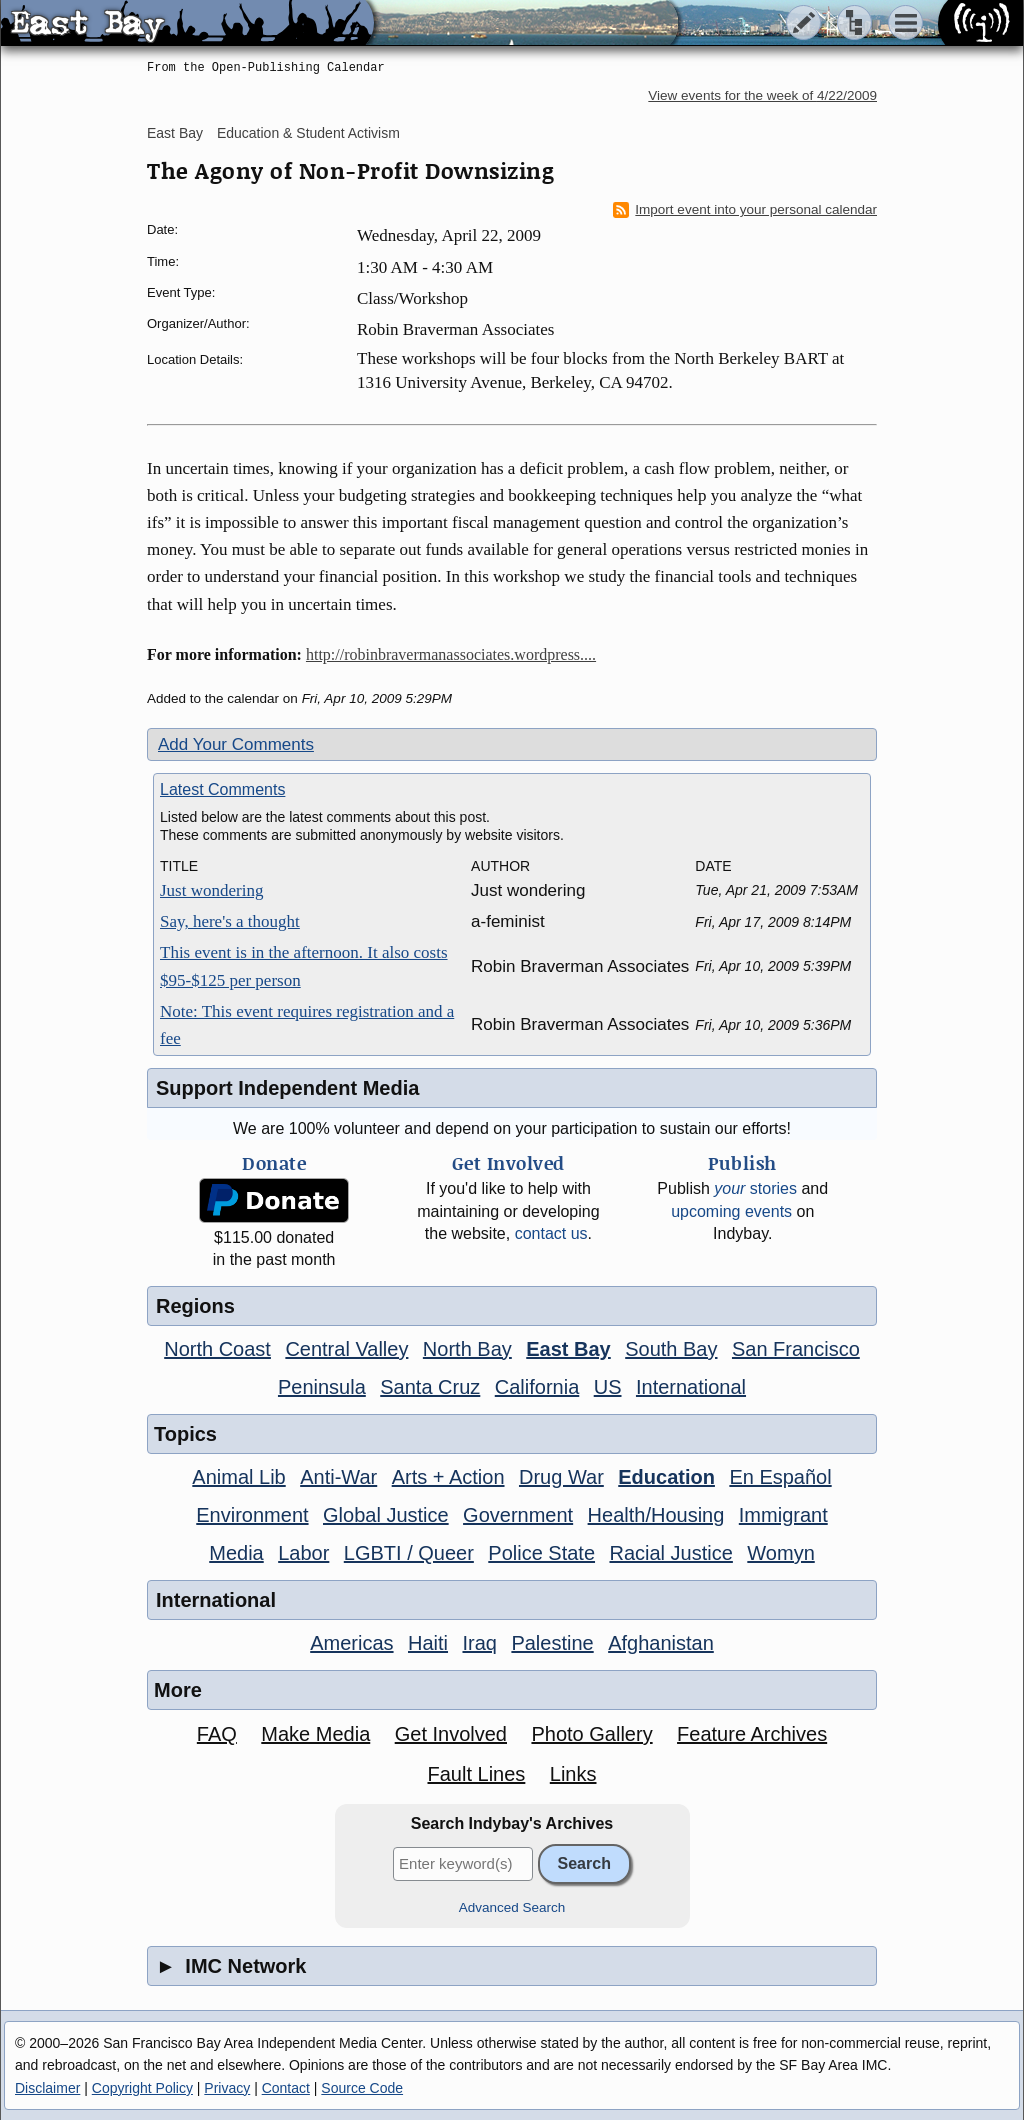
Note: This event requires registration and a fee (307, 1025)
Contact (286, 2088)
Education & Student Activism (308, 133)
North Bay (467, 1349)
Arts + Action (448, 1477)
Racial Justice (670, 1553)
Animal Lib (238, 1477)
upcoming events (731, 1211)
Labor (303, 1553)
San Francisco (796, 1349)
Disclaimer (47, 2088)
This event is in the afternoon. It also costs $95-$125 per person (304, 966)
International (691, 1387)
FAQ (217, 1734)
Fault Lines (477, 1774)
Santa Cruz (430, 1387)
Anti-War (338, 1477)
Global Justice (386, 1515)
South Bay (671, 1349)
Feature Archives (752, 1734)
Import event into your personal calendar (745, 210)
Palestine (552, 1643)
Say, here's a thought (230, 921)
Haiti (428, 1643)
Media (236, 1553)
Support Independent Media (287, 1088)
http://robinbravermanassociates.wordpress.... (451, 654)
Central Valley (346, 1349)
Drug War (561, 1477)
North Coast (217, 1349)
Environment (252, 1515)
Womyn (780, 1553)
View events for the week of (762, 95)
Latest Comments (222, 789)
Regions (195, 1306)
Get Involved (451, 1734)
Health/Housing (656, 1515)
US (608, 1387)
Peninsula (322, 1387)
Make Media (315, 1734)
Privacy (227, 2088)
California (537, 1387)
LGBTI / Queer (409, 1553)
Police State (541, 1553)
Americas (351, 1643)
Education (666, 1477)
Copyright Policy (142, 2088)
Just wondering (211, 890)
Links (573, 1774)
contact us (551, 1233)
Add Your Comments (236, 744)
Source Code (362, 2088)
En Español (780, 1477)
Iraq (479, 1643)
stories (755, 1188)
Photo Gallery (591, 1734)
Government (518, 1515)
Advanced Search (512, 1907)
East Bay (175, 133)
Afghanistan (661, 1643)
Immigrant (783, 1515)
